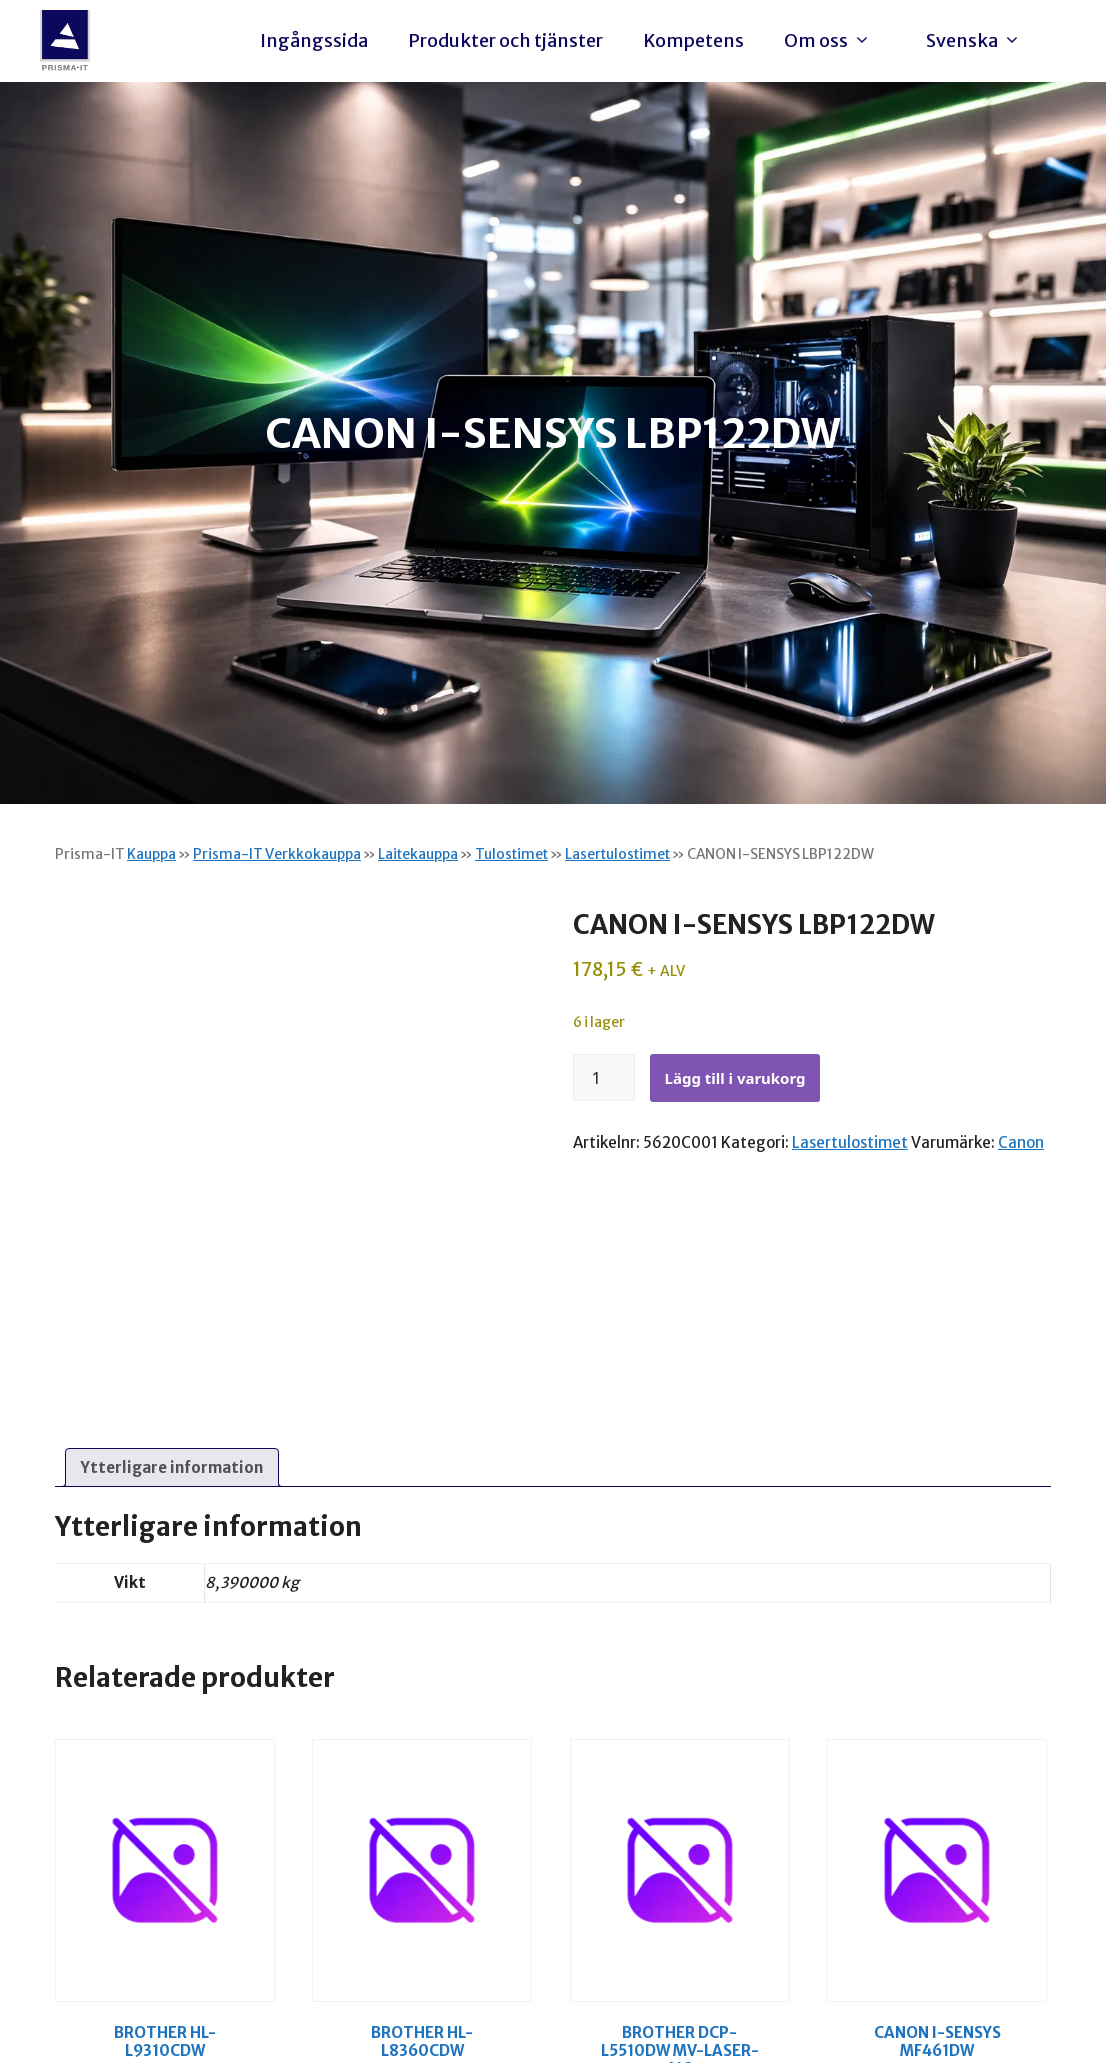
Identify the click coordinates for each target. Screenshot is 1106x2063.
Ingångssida (314, 40)
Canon (1021, 1142)
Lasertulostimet (617, 854)
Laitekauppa (418, 854)
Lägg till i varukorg (735, 1078)
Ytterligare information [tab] (172, 1467)
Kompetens (693, 40)
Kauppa (151, 854)
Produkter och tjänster (505, 40)
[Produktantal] (604, 1078)
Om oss (832, 41)
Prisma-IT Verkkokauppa (277, 854)
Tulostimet (511, 854)
